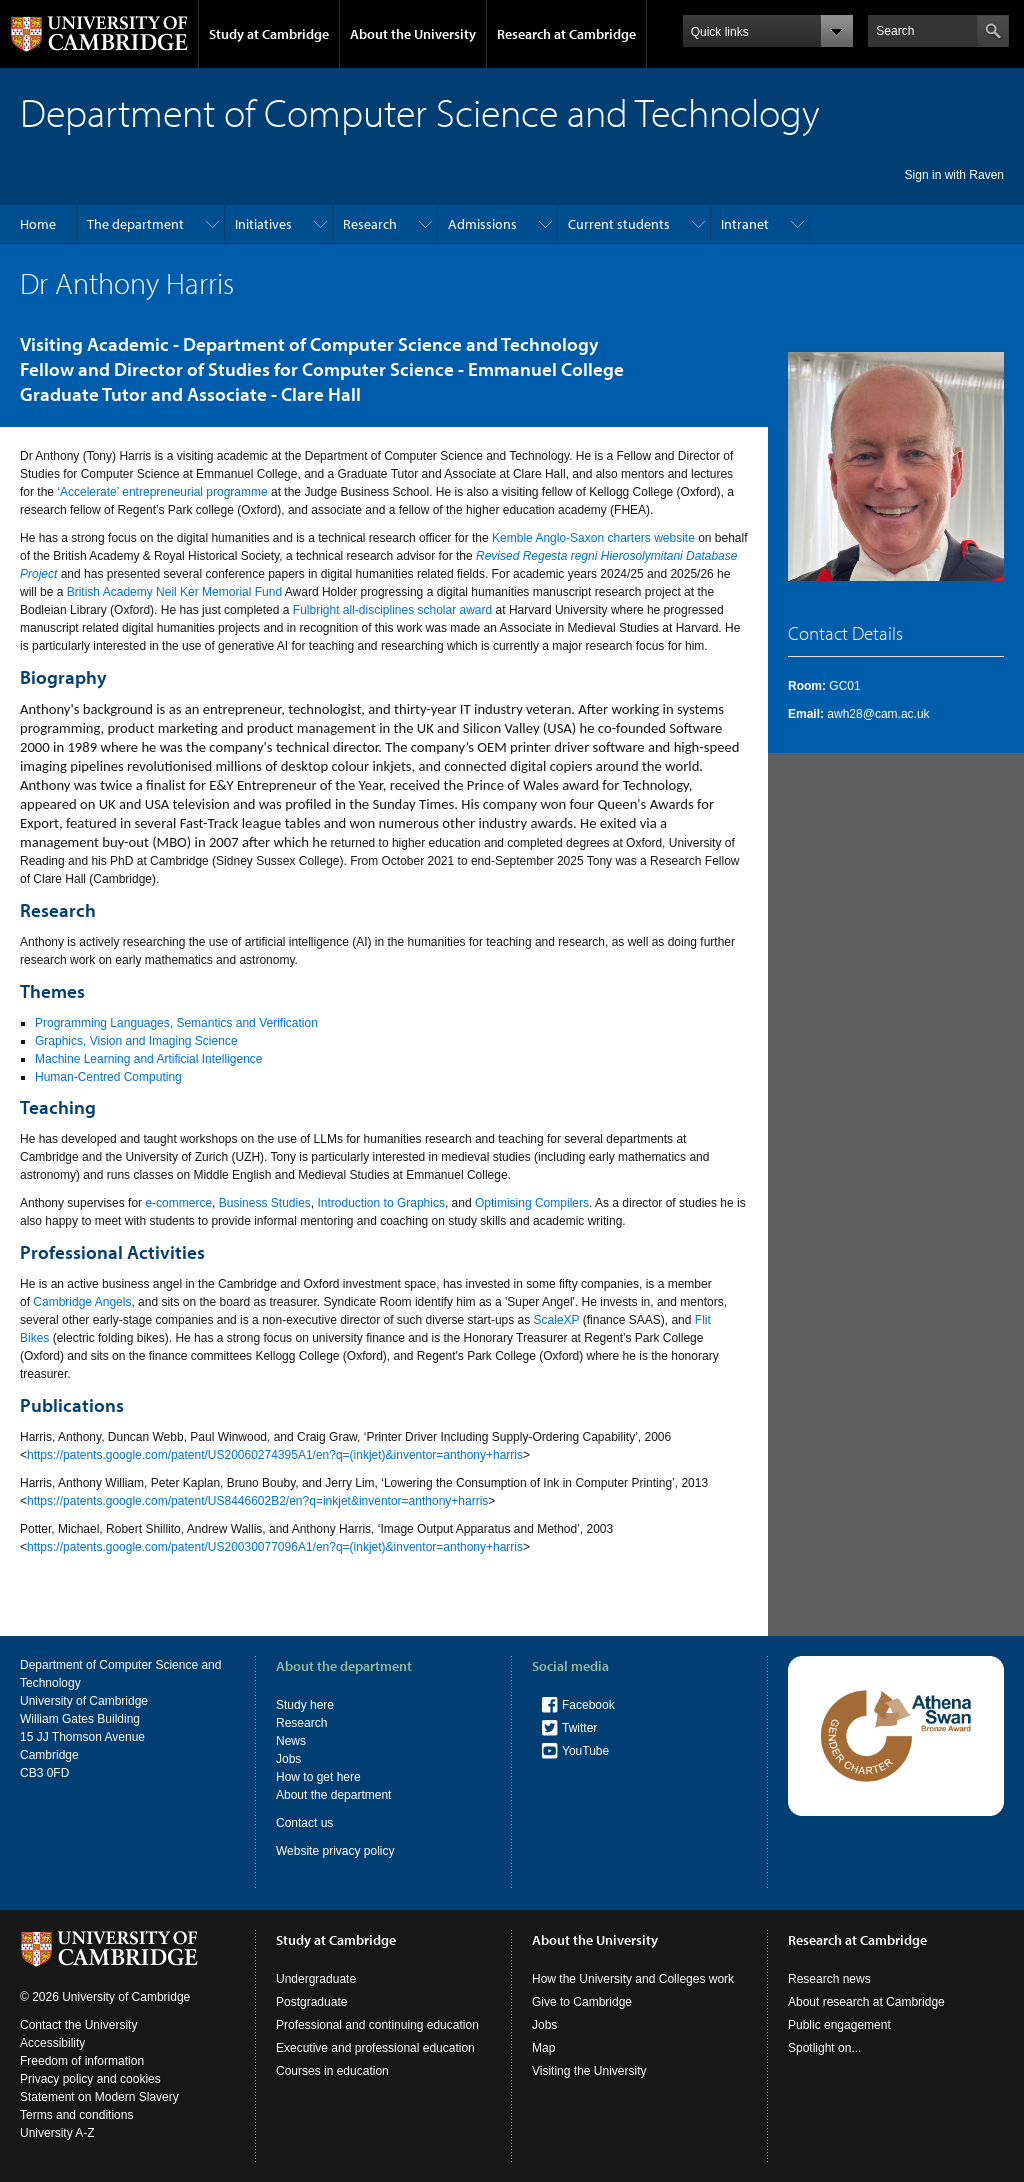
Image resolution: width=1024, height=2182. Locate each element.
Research (370, 224)
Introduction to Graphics (381, 1203)
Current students (619, 224)
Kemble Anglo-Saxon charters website (593, 538)
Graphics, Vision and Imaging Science (136, 1041)
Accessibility (52, 2043)
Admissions (482, 224)
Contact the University (78, 2025)
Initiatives (263, 224)
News (291, 1741)
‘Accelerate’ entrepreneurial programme (162, 492)
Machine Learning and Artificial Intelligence (148, 1059)
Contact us (304, 1823)
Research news (829, 1979)
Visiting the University (589, 2071)
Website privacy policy (335, 1851)
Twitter (579, 1728)
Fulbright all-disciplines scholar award (392, 610)
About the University (413, 34)
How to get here (318, 1777)
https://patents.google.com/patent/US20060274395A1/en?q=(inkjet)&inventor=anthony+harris (275, 1455)
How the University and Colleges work (633, 1979)
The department (135, 224)
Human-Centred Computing (108, 1077)
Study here (305, 1705)
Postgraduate (311, 2002)
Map (543, 2048)
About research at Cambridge (866, 2002)
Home (38, 224)
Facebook (588, 1705)
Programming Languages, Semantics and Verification (176, 1023)
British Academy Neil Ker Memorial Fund (174, 592)
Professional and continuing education (377, 2025)
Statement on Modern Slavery (99, 2097)
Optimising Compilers (532, 1203)
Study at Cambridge (269, 34)
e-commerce (178, 1203)
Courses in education (332, 2071)
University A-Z (57, 2133)
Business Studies (265, 1203)
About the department (333, 1795)
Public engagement (839, 2025)
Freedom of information (82, 2061)
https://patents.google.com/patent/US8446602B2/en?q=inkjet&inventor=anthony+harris (257, 1501)
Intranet (745, 224)
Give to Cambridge (582, 2002)
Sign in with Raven (954, 175)
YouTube (585, 1751)
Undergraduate (316, 1979)
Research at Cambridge (566, 34)
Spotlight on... (824, 2048)
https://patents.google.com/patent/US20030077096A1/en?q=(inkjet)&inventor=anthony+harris (275, 1547)
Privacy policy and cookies (90, 2079)
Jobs (288, 1759)
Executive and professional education (375, 2048)
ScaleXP (557, 1320)
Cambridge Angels (82, 1302)
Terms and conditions (76, 2115)
